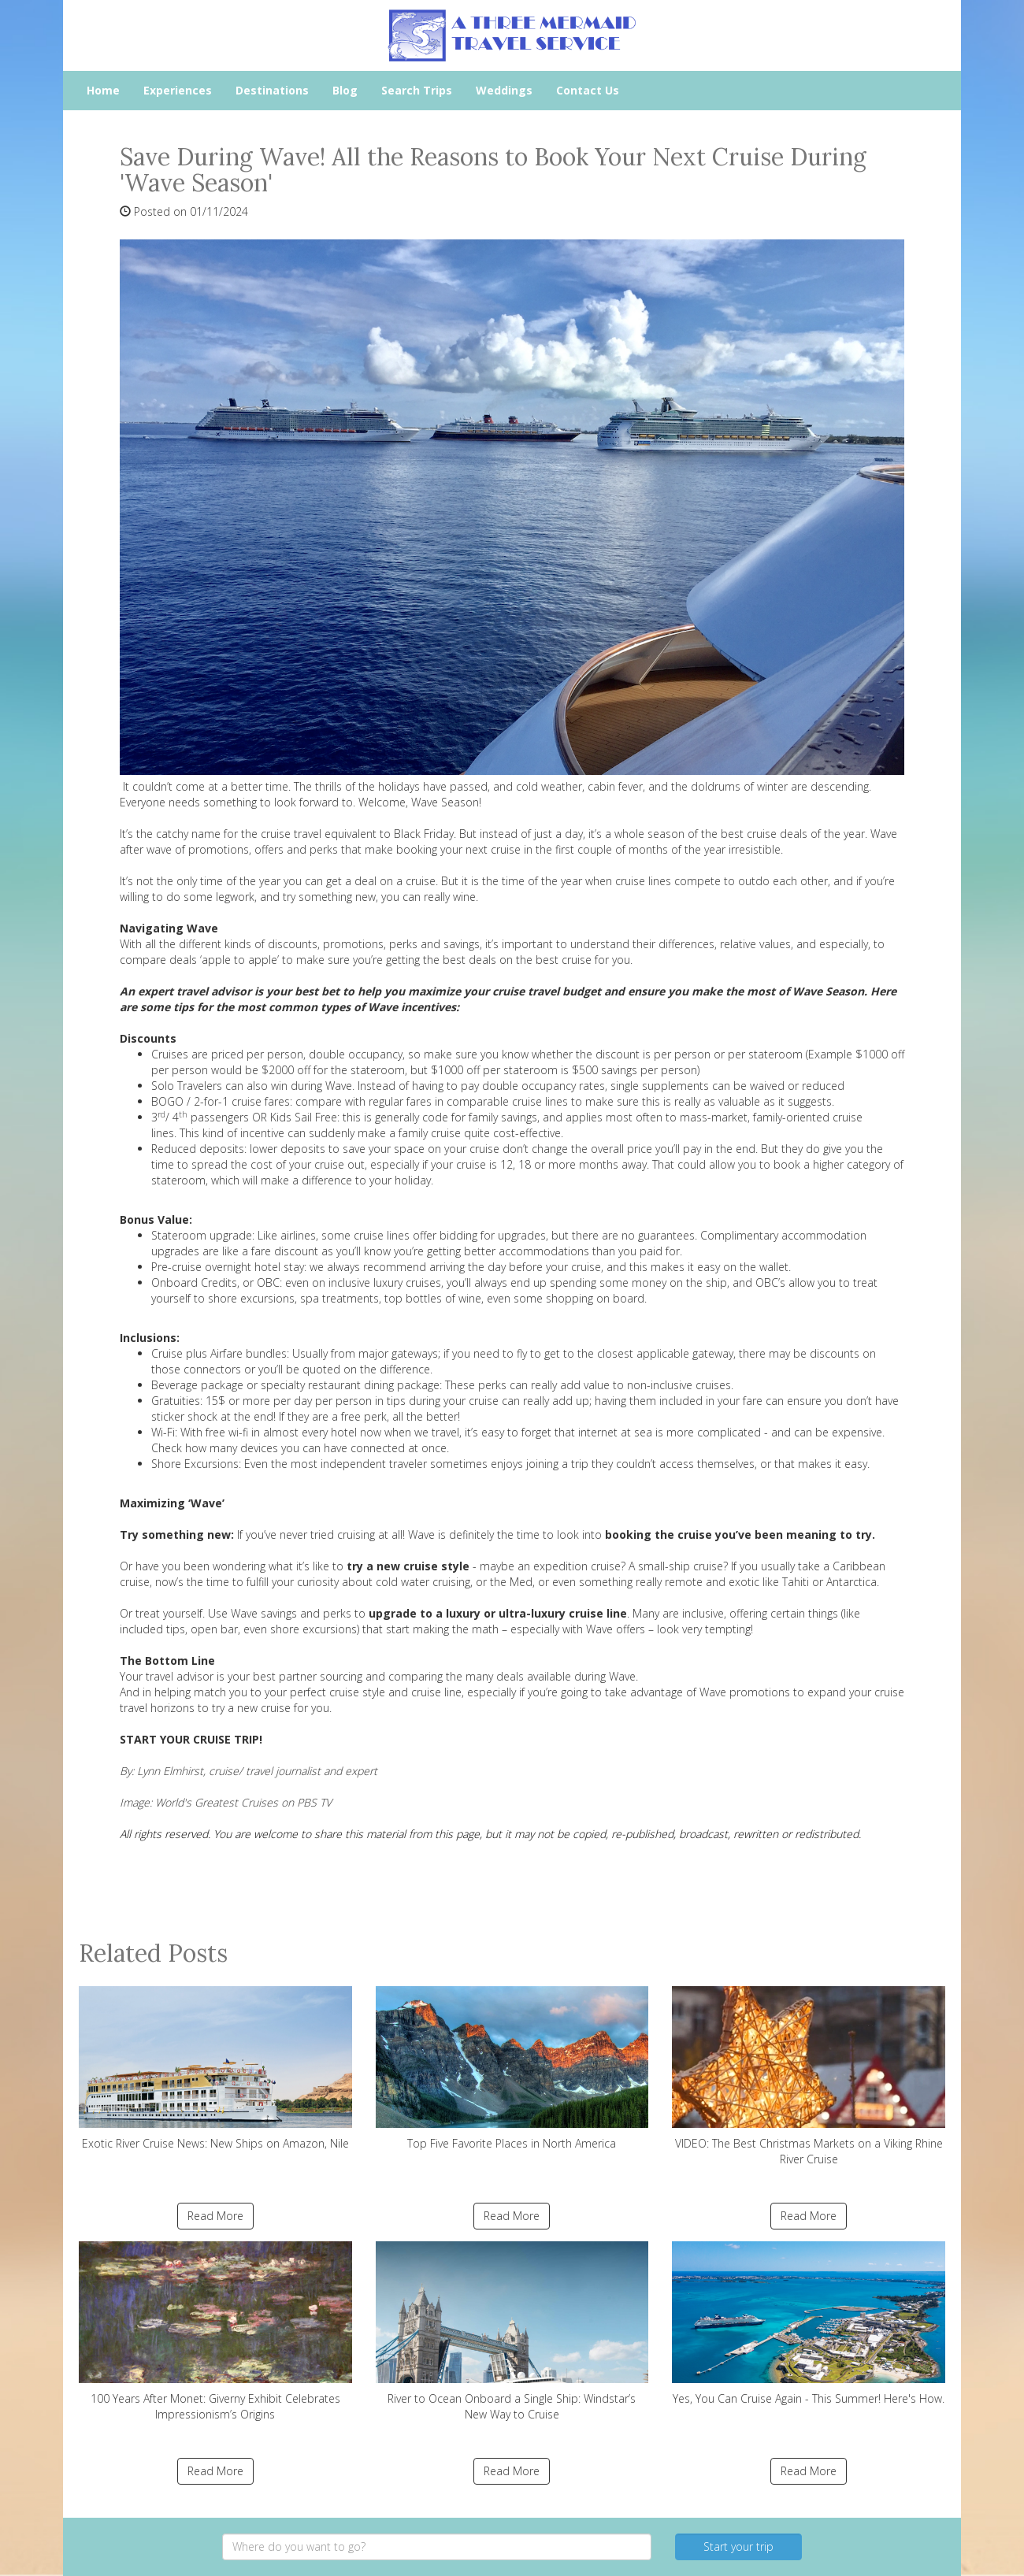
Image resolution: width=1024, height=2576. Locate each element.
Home (103, 90)
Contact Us (587, 90)
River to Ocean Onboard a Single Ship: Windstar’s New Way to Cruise (512, 2331)
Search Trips (416, 90)
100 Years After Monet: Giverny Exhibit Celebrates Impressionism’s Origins (215, 2331)
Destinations (272, 90)
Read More (215, 2215)
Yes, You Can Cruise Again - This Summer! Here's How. (808, 2323)
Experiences (177, 90)
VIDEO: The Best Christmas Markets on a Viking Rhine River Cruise (808, 2076)
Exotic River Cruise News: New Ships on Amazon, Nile (215, 2068)
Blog (345, 90)
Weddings (504, 90)
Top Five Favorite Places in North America (512, 2068)
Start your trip (738, 2546)
